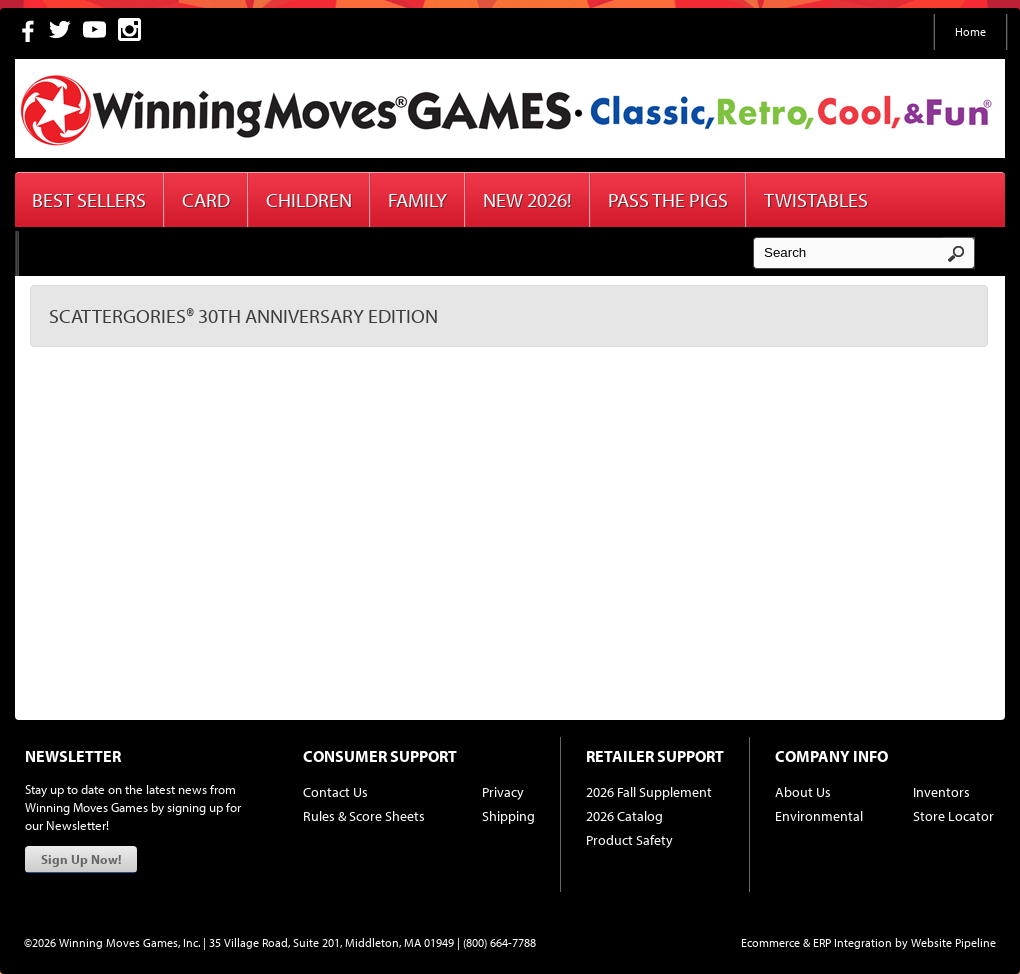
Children (309, 199)
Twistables (816, 199)
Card (206, 199)
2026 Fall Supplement (649, 792)
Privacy (503, 792)
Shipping (508, 816)
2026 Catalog (624, 816)
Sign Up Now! (81, 859)
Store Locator (953, 816)
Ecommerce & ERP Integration (816, 942)
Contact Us (335, 792)
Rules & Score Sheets (364, 816)
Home (970, 31)
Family (417, 199)
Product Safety (629, 840)
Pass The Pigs (668, 199)
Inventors (941, 792)
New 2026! (527, 199)
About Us (803, 792)
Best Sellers (89, 199)
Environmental (819, 816)
